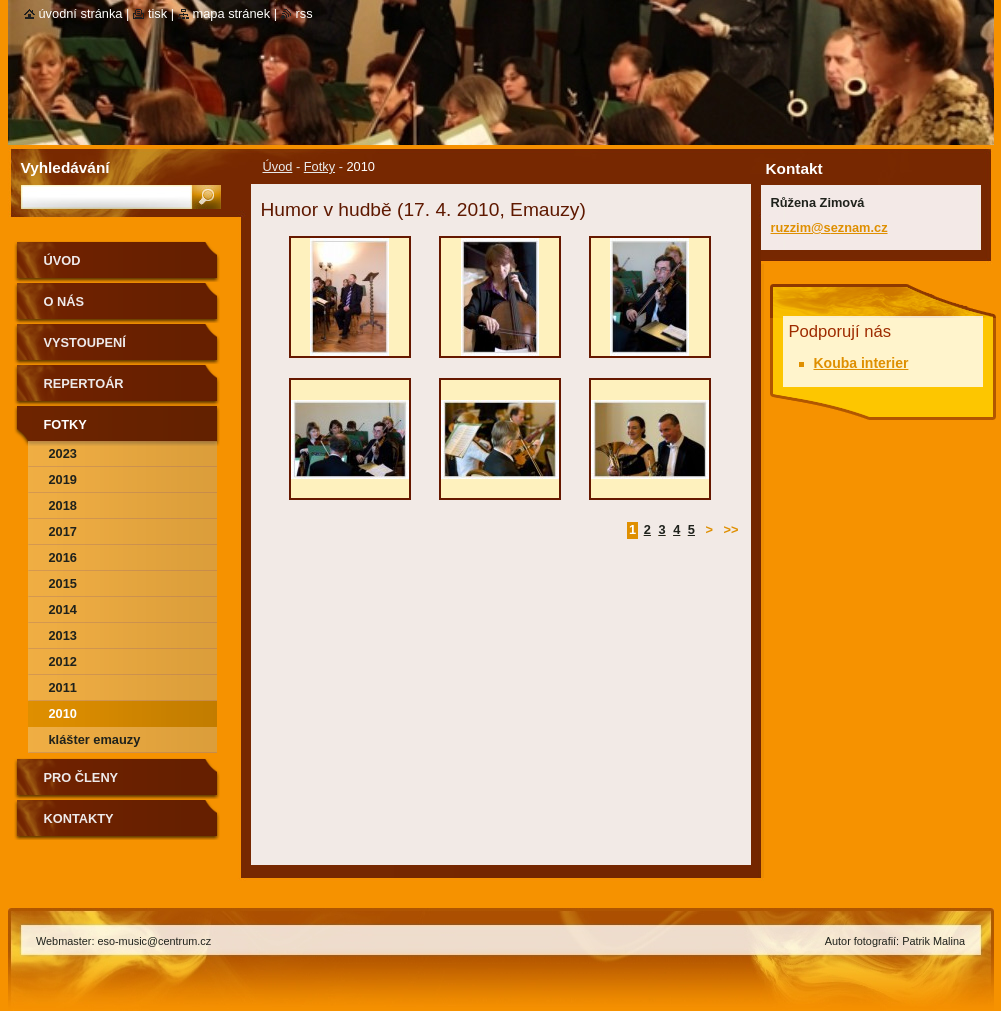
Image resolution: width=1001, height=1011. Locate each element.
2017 (63, 531)
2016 (63, 557)
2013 (63, 635)
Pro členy (81, 777)
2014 (63, 609)
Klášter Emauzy (95, 739)
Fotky (319, 166)
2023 (63, 453)
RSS (304, 13)
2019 (63, 479)
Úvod (278, 166)
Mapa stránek (232, 13)
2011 (63, 687)
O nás (64, 301)
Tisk (157, 13)
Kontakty (79, 818)
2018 (63, 505)
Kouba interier (861, 363)
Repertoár (84, 383)
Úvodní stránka (81, 13)
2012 (63, 661)
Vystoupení (85, 342)
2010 (63, 713)
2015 (63, 583)
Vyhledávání (65, 167)
